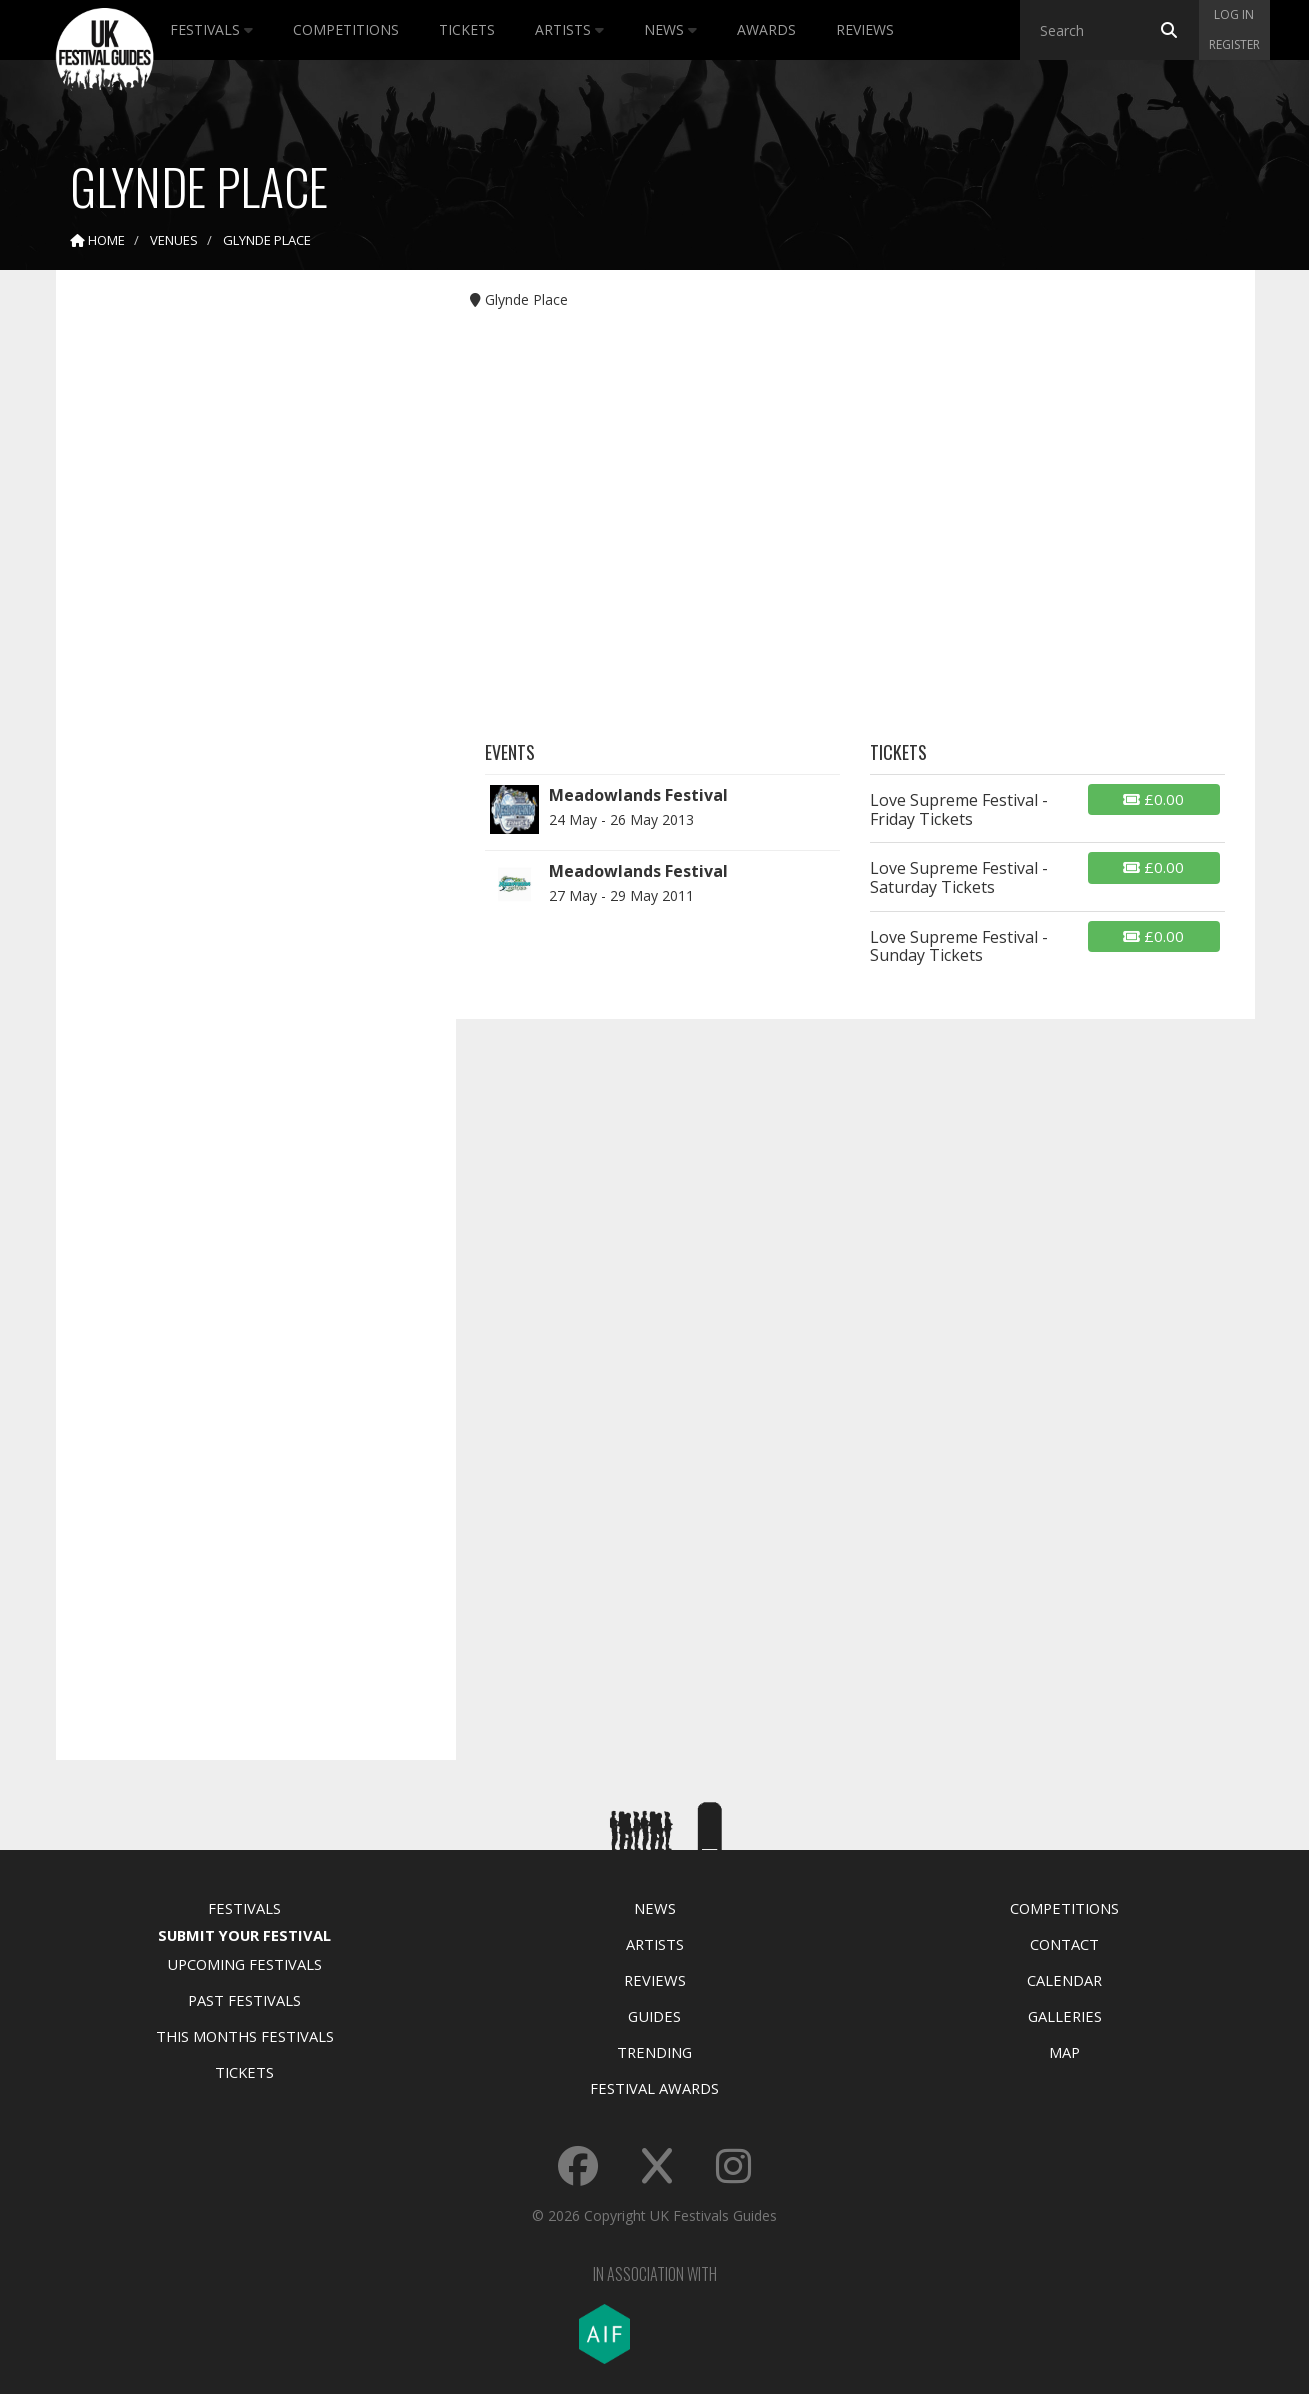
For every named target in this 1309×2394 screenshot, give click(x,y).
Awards (766, 29)
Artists (569, 29)
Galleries (1065, 2016)
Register (1234, 44)
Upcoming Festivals (244, 1964)
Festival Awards (654, 2088)
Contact (1064, 1944)
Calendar (1064, 1980)
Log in (1234, 14)
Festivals (211, 29)
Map (1064, 2052)
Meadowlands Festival (638, 795)
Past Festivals (244, 2000)
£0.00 (1153, 799)
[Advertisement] (241, 600)
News (670, 29)
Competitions (346, 29)
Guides (654, 2016)
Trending (654, 2052)
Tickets (467, 29)
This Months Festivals (245, 2036)
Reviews (865, 29)
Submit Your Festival (244, 1935)
